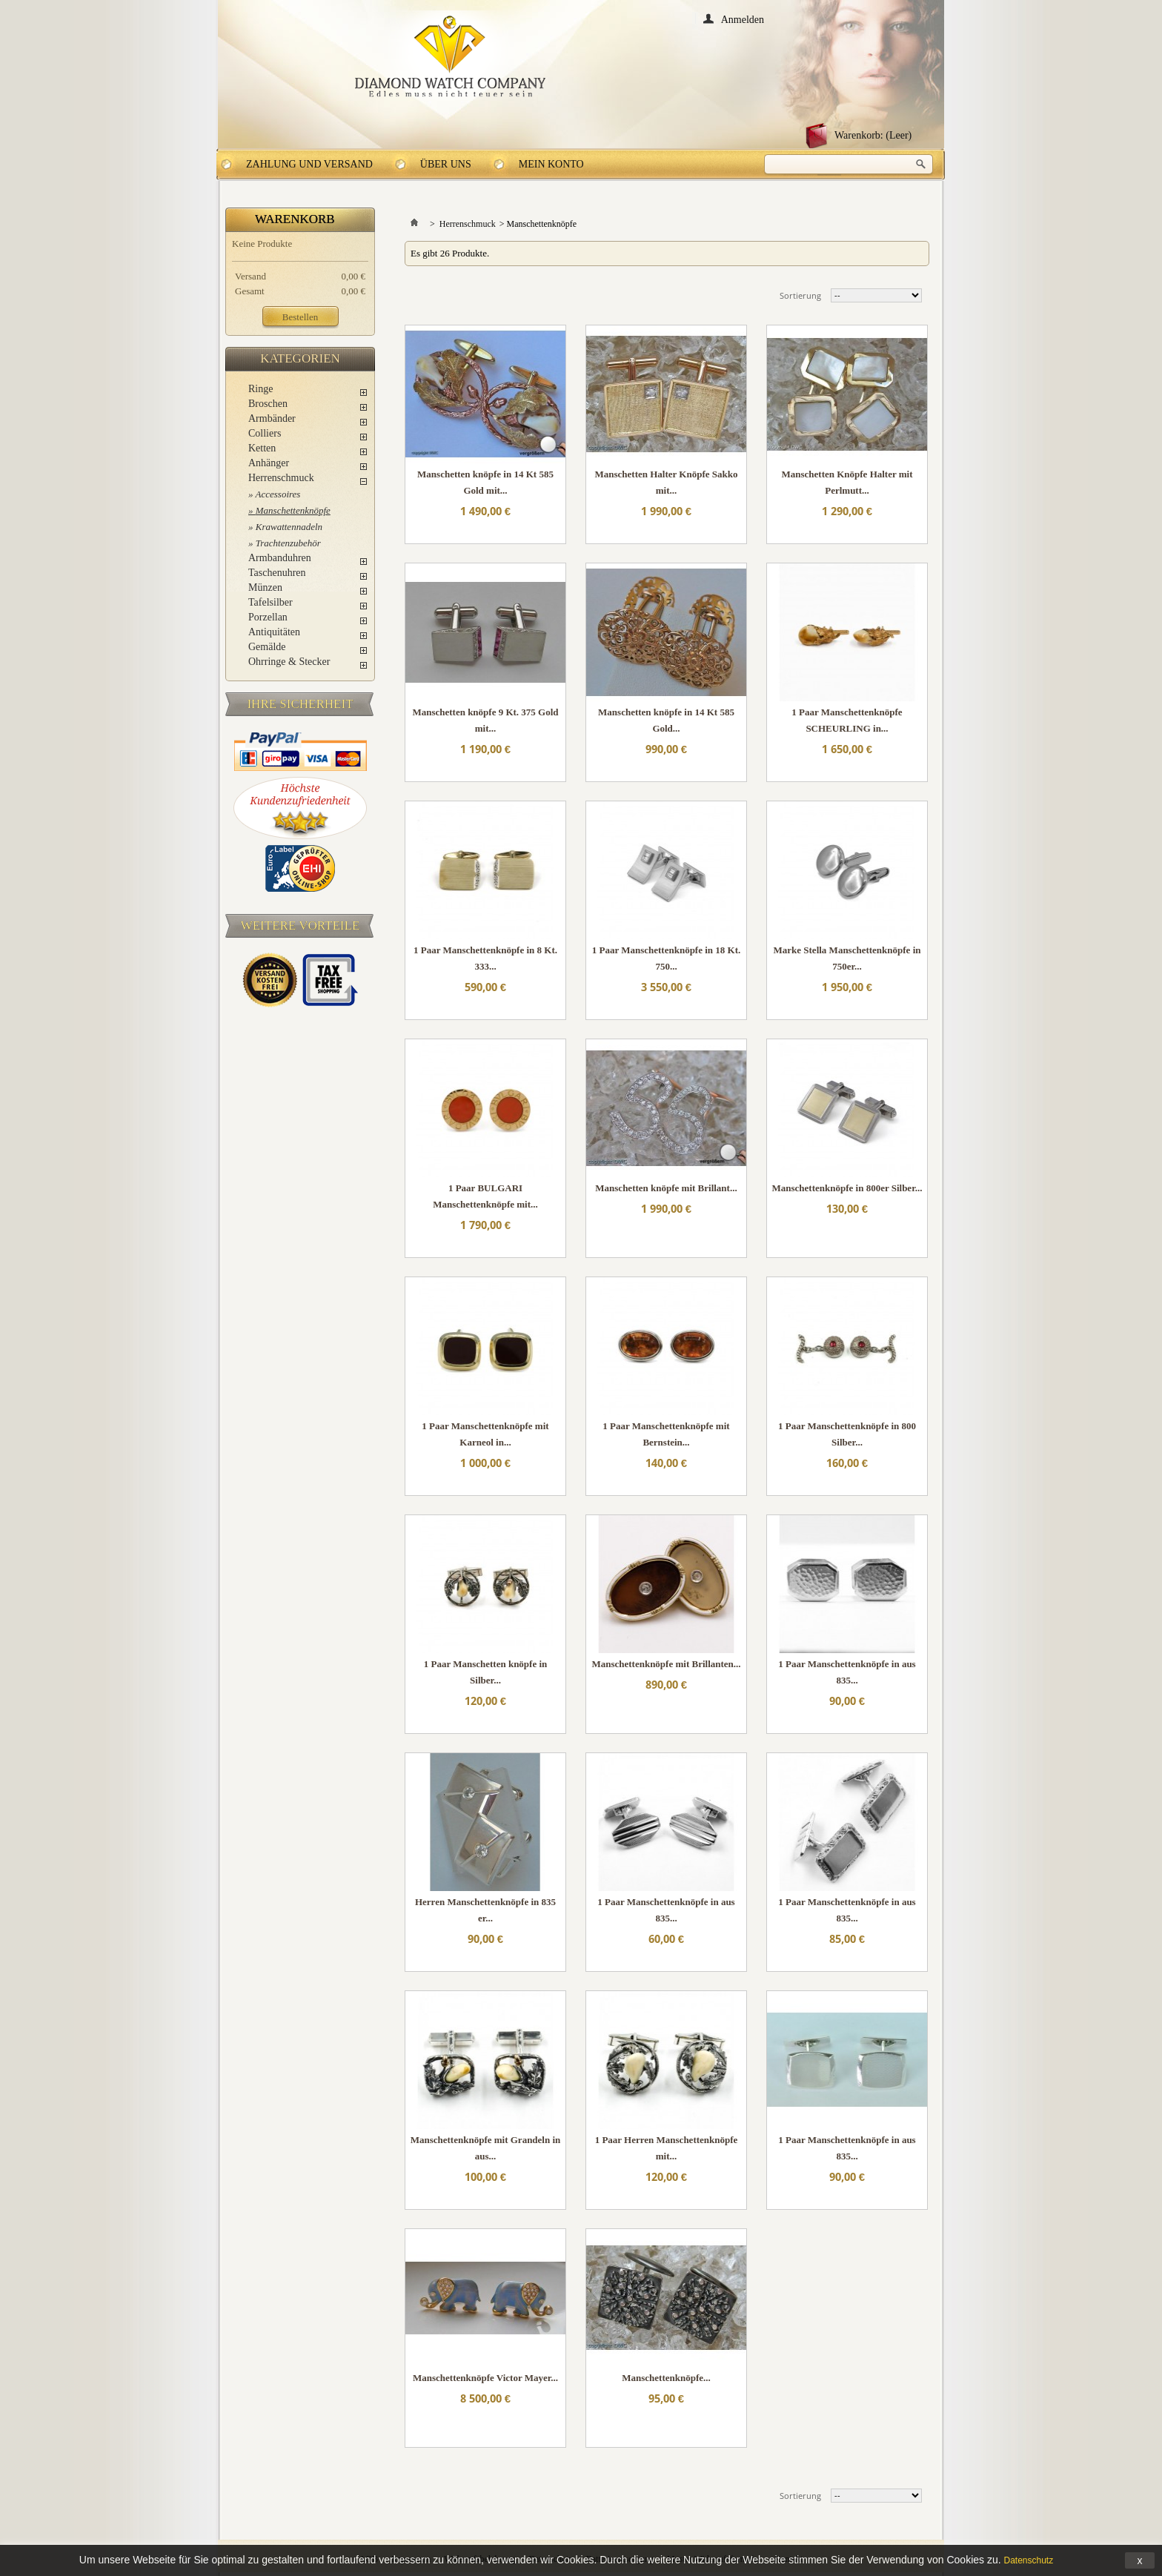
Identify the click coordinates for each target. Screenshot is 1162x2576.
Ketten (262, 448)
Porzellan (268, 617)
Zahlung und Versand (309, 164)
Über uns (445, 164)
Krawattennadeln (289, 526)
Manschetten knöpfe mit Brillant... (666, 1187)
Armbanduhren (279, 557)
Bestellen (300, 316)
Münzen (265, 587)
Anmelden (742, 19)
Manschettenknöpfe (293, 510)
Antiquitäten (274, 632)
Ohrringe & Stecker (289, 661)
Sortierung (800, 295)
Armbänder (272, 418)
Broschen (268, 403)
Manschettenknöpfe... (666, 2377)
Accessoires (278, 494)
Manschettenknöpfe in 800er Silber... (847, 1187)
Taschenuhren (277, 572)
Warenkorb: (873, 135)
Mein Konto (551, 164)
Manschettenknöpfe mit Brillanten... (665, 1663)
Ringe (260, 388)
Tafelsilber (270, 602)
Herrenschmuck (281, 477)
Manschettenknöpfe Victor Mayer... (485, 2377)
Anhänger (268, 462)
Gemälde (267, 646)
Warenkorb (295, 219)
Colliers (264, 433)
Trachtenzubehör (288, 543)
